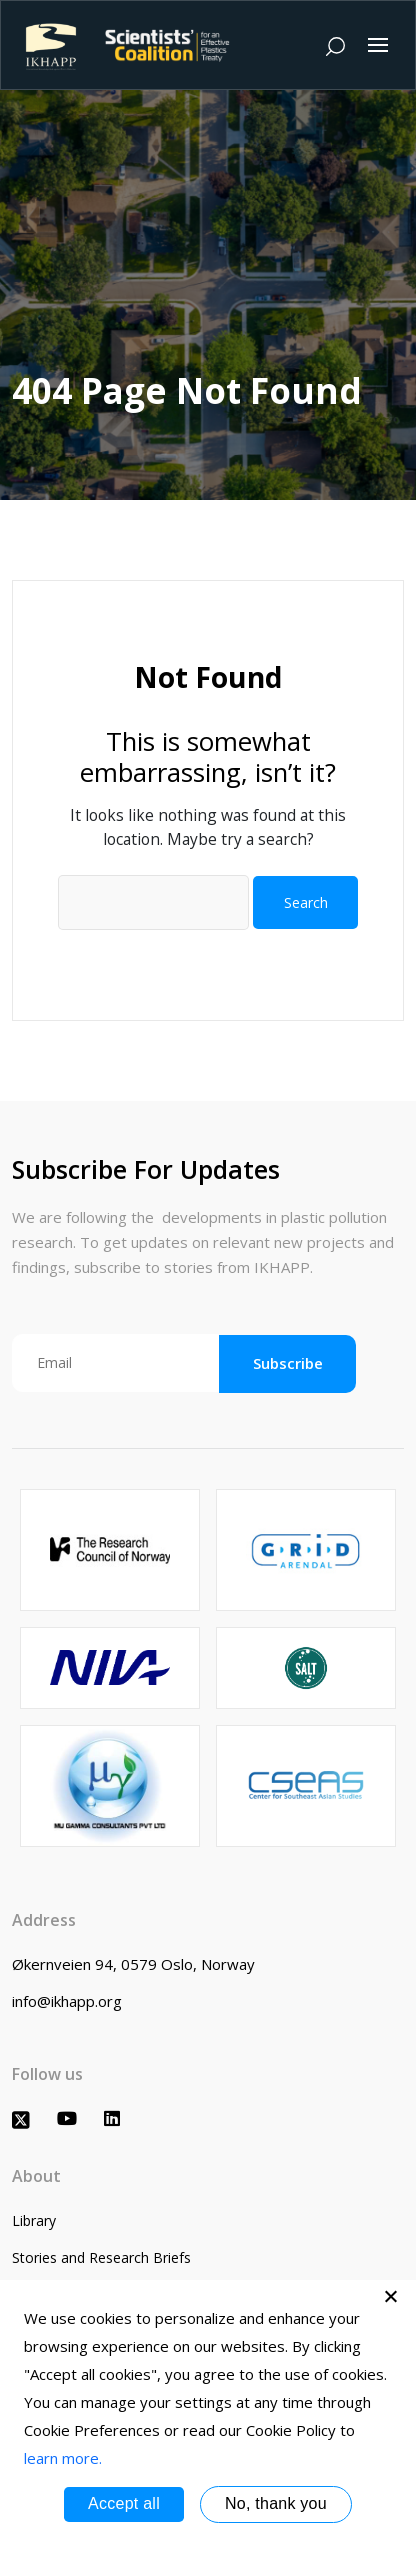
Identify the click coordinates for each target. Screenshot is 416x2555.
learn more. (63, 2458)
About (36, 2176)
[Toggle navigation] (378, 45)
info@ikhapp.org (67, 2001)
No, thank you (276, 2503)
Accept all (124, 2503)
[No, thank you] (391, 2296)
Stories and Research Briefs (101, 2257)
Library (34, 2220)
